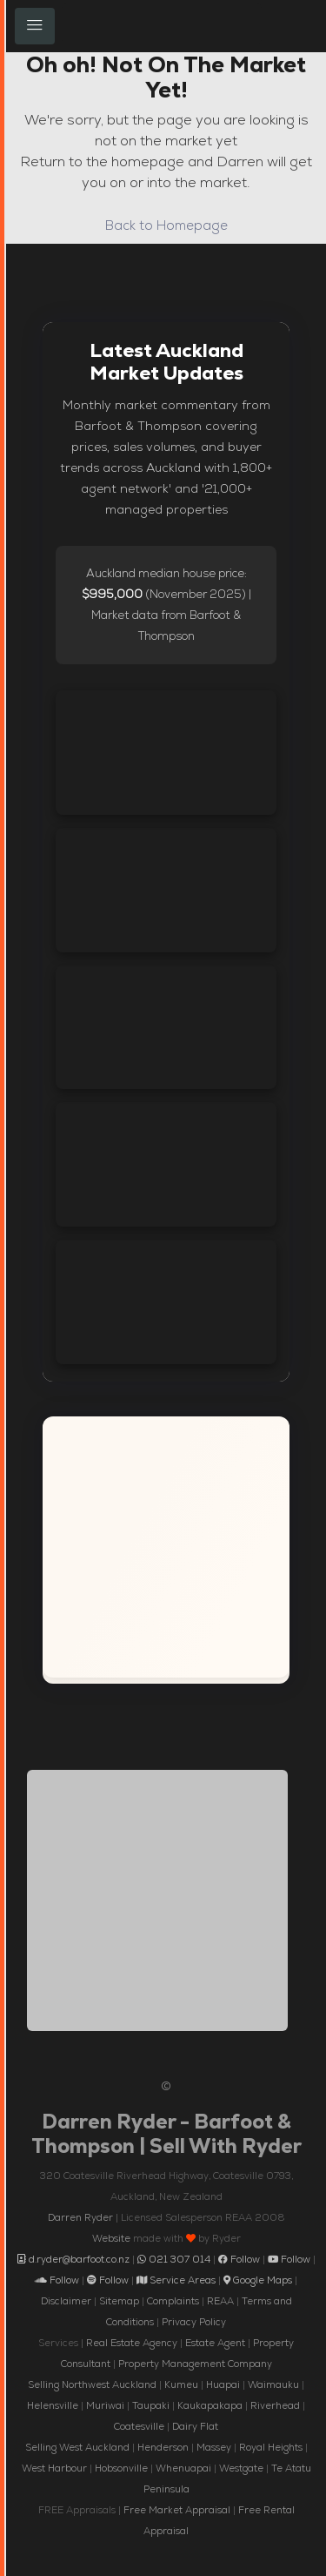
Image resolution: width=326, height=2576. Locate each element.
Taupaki (151, 2405)
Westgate (241, 2468)
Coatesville (139, 2426)
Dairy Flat (195, 2426)
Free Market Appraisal (176, 2510)
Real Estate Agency (131, 2343)
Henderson (163, 2447)
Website (111, 2238)
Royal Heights (271, 2447)
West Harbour (54, 2468)
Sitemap (119, 2301)
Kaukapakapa (210, 2405)
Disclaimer (66, 2301)
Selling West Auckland (77, 2447)
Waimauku (273, 2384)
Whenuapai (183, 2468)
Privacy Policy (194, 2322)
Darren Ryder (80, 2217)
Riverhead (275, 2405)
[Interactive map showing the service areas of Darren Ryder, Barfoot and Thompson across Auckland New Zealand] (166, 1547)
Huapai (223, 2384)
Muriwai (105, 2405)
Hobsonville (121, 2468)
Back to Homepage (166, 225)
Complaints (173, 2301)
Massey (213, 2447)
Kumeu (181, 2384)
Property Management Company (195, 2363)
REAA (220, 2301)
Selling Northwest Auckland (92, 2384)
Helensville (52, 2405)
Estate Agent (215, 2343)
